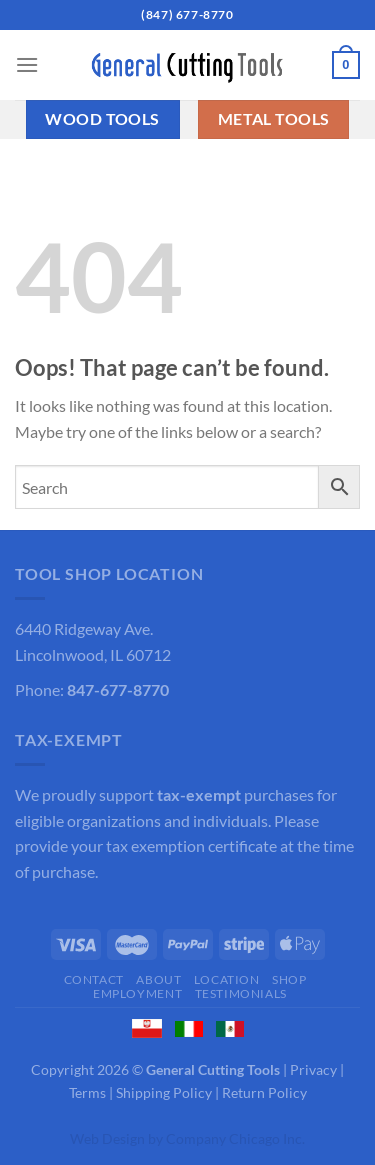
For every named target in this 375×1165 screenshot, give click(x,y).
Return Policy (264, 1092)
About (158, 979)
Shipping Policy (164, 1092)
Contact (94, 979)
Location (227, 979)
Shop (289, 979)
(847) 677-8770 (187, 14)
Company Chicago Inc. (235, 1138)
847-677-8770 (118, 689)
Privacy (313, 1069)
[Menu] (27, 64)
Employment (137, 993)
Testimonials (241, 993)
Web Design (107, 1138)
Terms (87, 1092)
